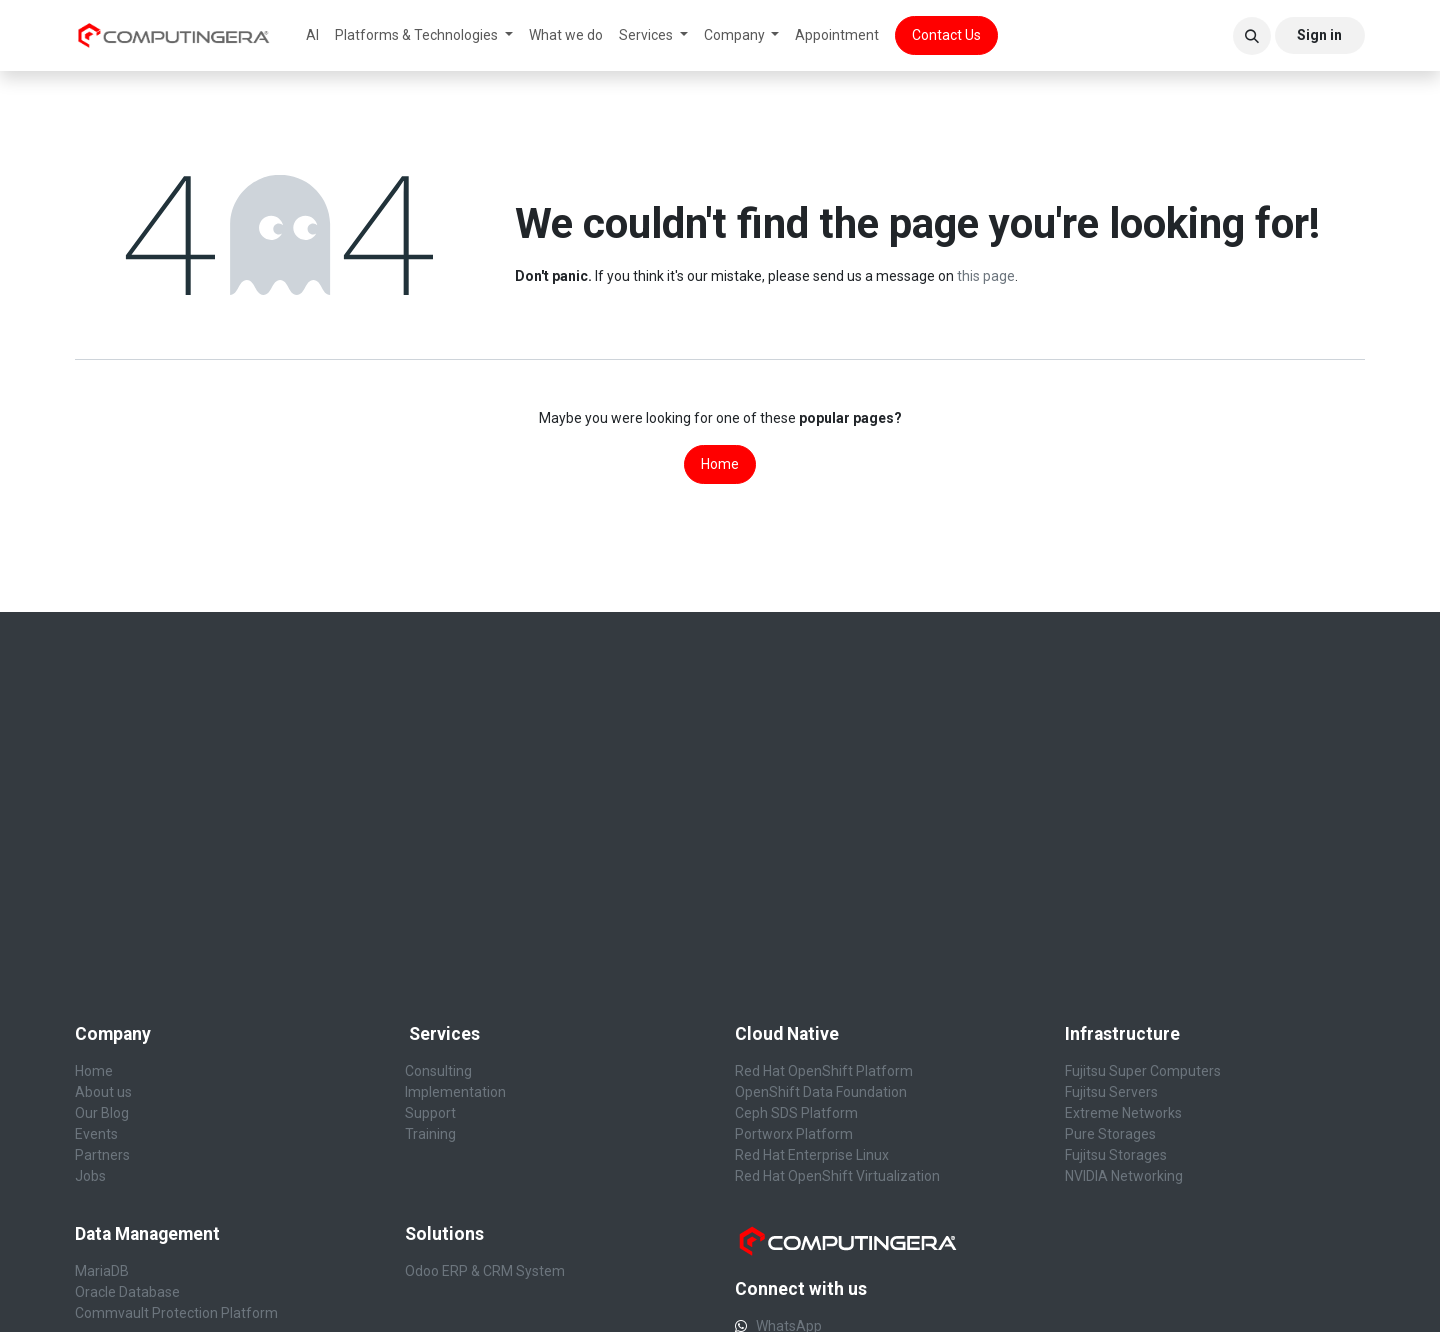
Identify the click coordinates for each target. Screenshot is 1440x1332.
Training (430, 1134)
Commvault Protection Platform (176, 1313)
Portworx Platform (794, 1134)
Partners (102, 1155)
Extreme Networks (1123, 1113)
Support (430, 1113)
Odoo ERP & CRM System (485, 1271)
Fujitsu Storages (1116, 1155)
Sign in (1319, 35)
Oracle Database (127, 1292)
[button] (1252, 36)
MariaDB (102, 1271)
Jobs (90, 1176)
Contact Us (946, 35)
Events (96, 1134)
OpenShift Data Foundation (821, 1092)
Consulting (438, 1071)
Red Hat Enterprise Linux (812, 1155)
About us (103, 1092)
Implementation (455, 1092)
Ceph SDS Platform (796, 1113)
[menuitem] (312, 35)
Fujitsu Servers (1113, 1092)
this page (986, 276)
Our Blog (102, 1113)
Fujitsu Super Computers (1143, 1071)
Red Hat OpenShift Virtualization (837, 1176)
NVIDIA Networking (1124, 1176)
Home (720, 464)
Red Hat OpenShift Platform (824, 1071)
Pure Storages (1110, 1134)
